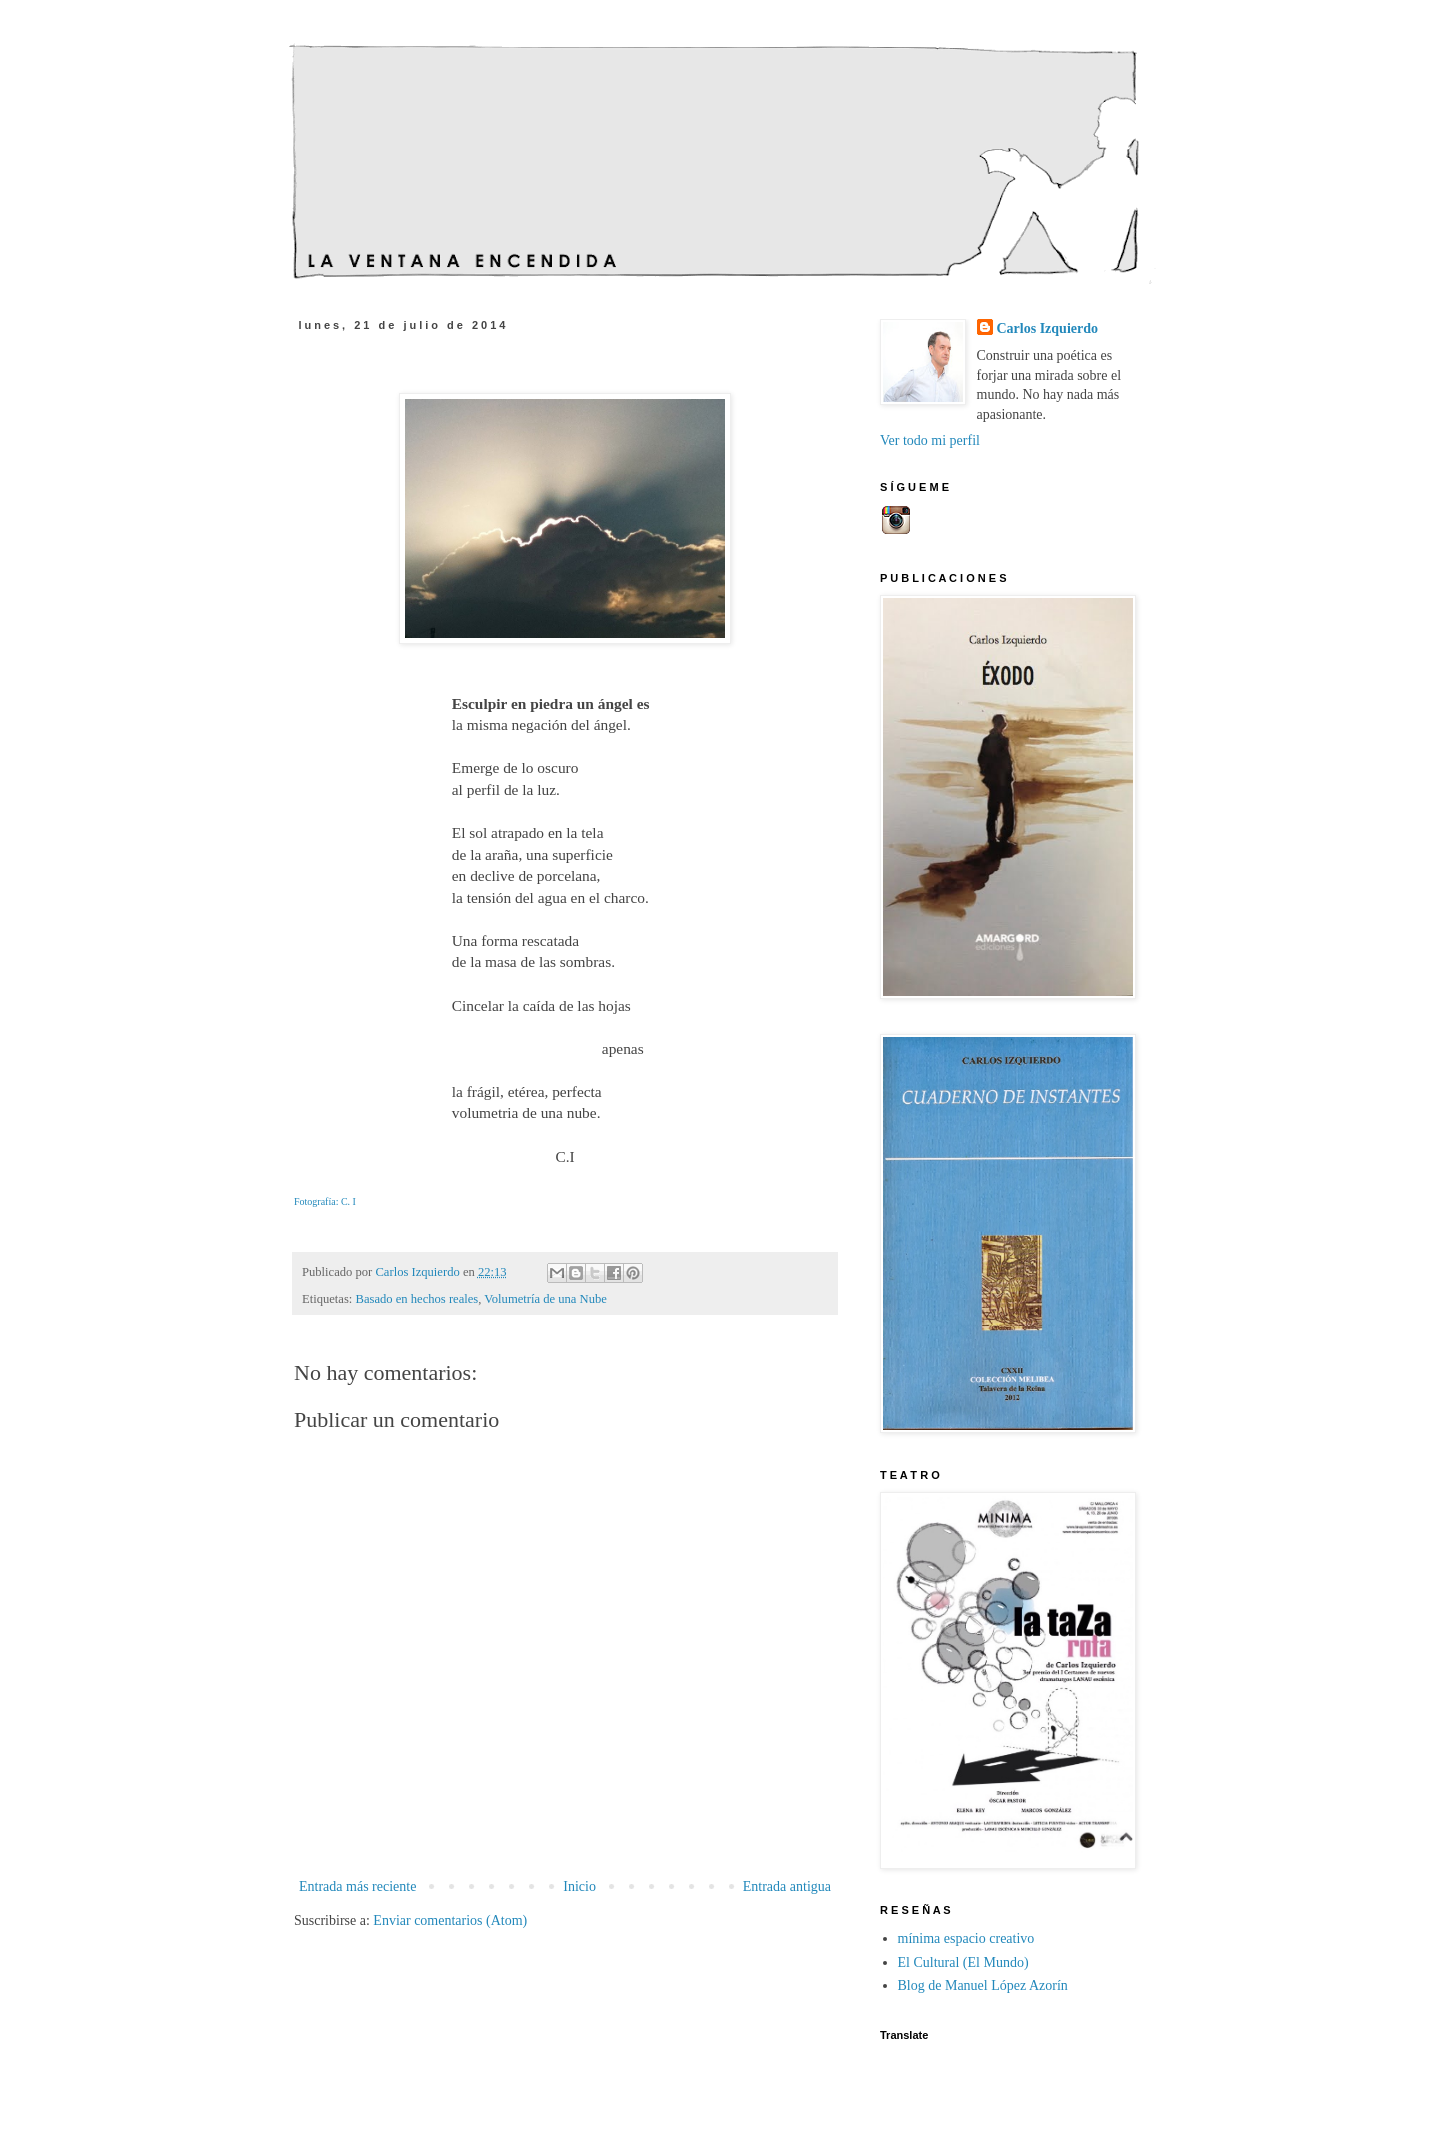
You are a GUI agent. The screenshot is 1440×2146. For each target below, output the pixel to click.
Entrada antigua (787, 1886)
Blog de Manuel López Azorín (983, 1985)
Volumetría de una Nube (545, 1299)
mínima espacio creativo (966, 1938)
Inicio (579, 1886)
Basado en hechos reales (417, 1299)
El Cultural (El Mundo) (963, 1962)
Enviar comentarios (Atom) (450, 1920)
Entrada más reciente (357, 1886)
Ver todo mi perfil (930, 440)
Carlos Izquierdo (1048, 328)
